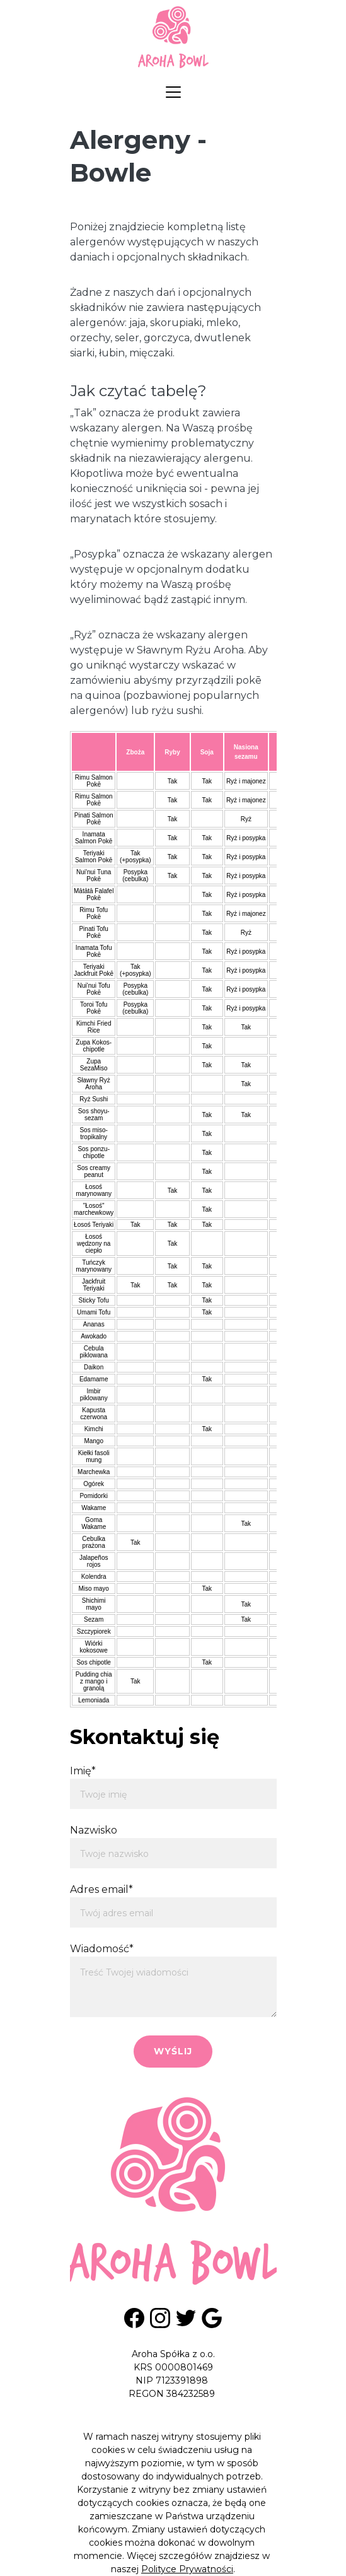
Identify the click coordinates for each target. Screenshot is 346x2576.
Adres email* (101, 1889)
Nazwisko (93, 1830)
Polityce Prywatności (187, 2569)
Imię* (83, 1771)
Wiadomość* (102, 1949)
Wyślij (173, 2051)
